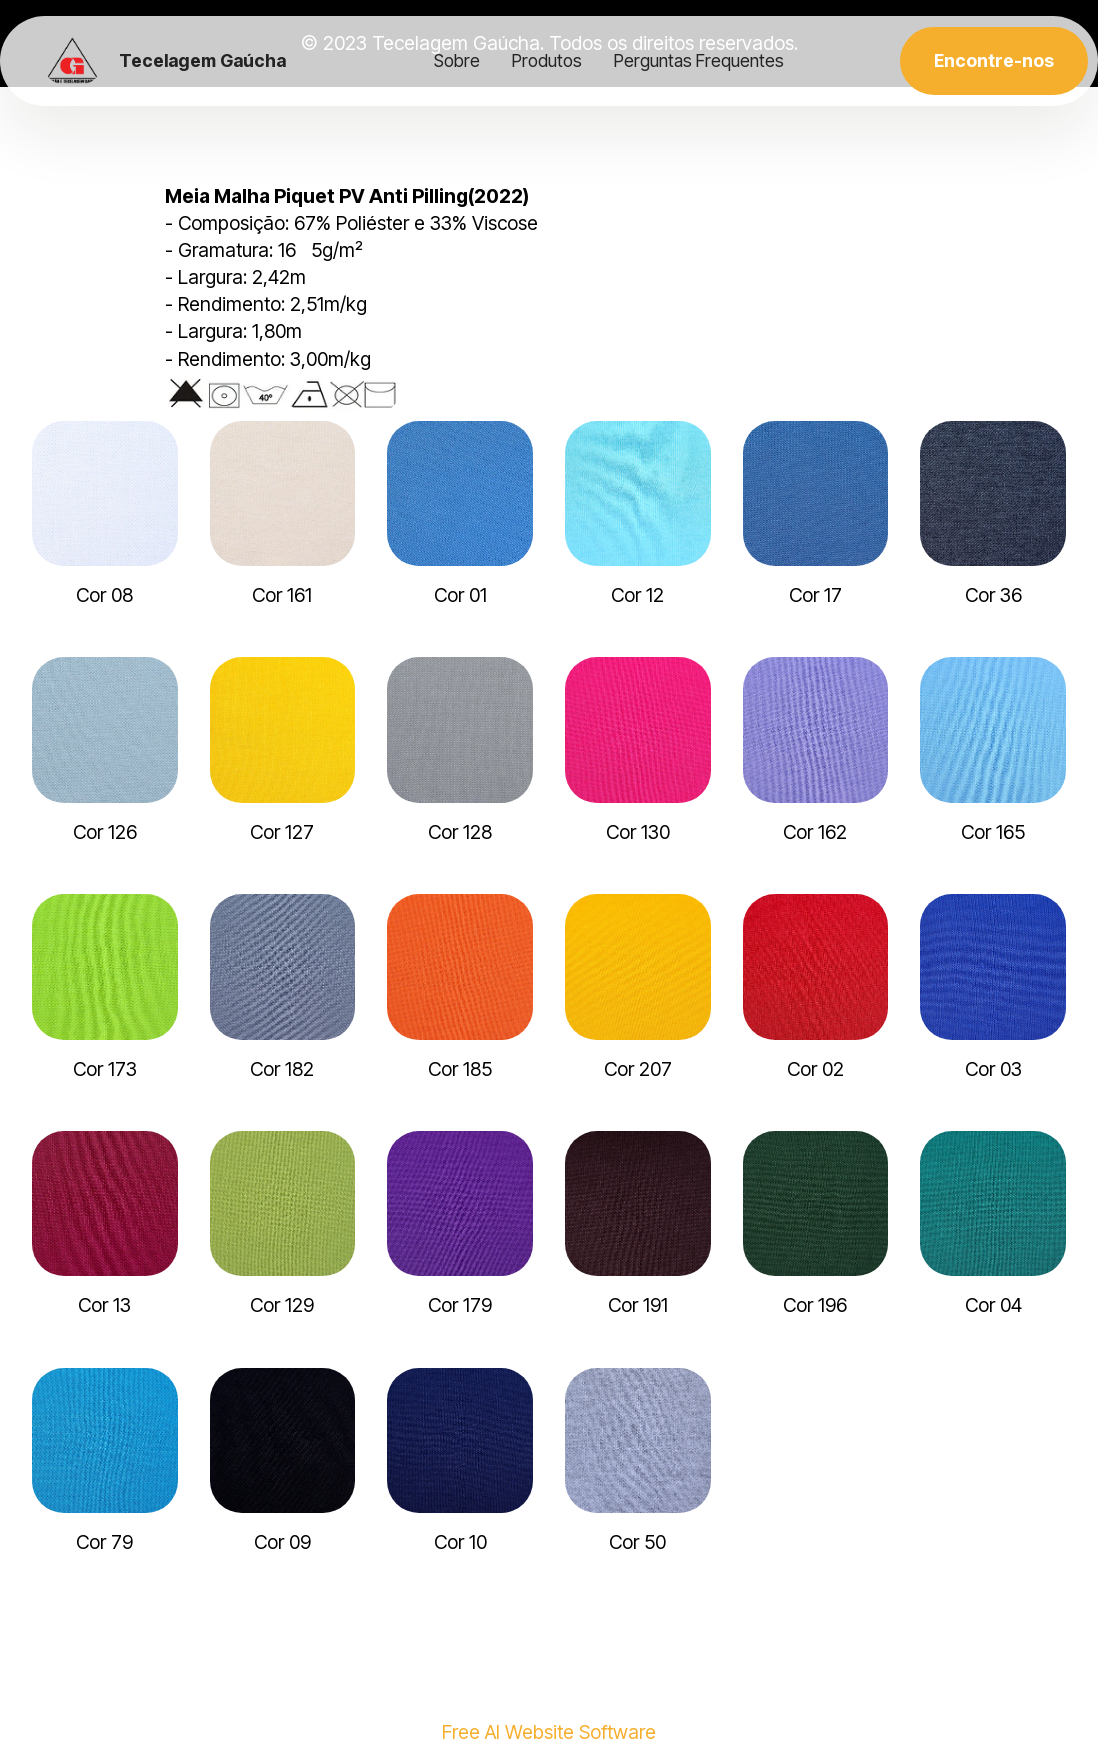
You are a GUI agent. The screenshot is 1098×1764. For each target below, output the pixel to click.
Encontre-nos (994, 60)
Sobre (457, 60)
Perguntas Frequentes (699, 60)
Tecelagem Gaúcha (202, 61)
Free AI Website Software (549, 1732)
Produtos (547, 60)
